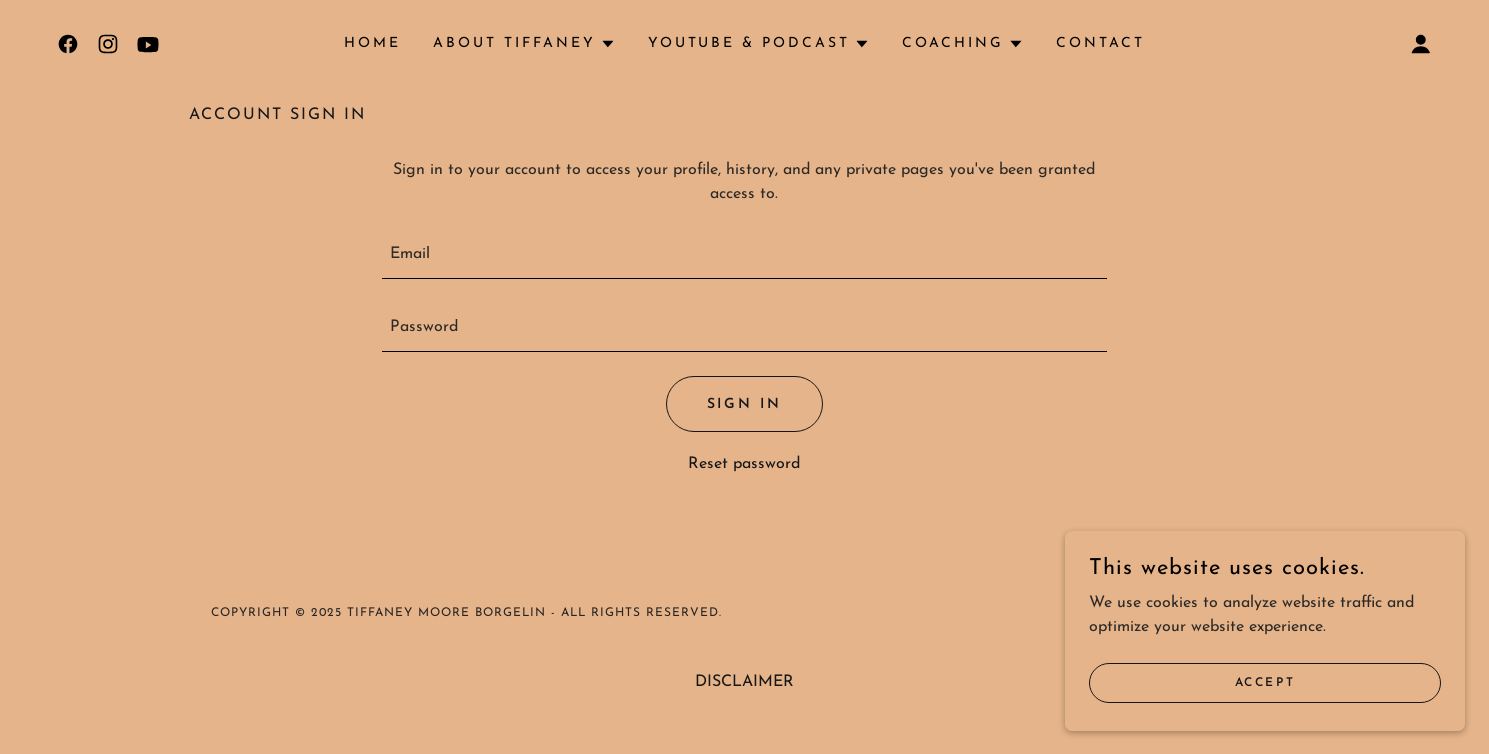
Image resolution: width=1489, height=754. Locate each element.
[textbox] (744, 254)
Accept (1265, 682)
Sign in (745, 404)
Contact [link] (1100, 43)
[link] (68, 44)
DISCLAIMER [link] (744, 682)
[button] (524, 44)
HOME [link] (372, 43)
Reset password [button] (744, 464)
